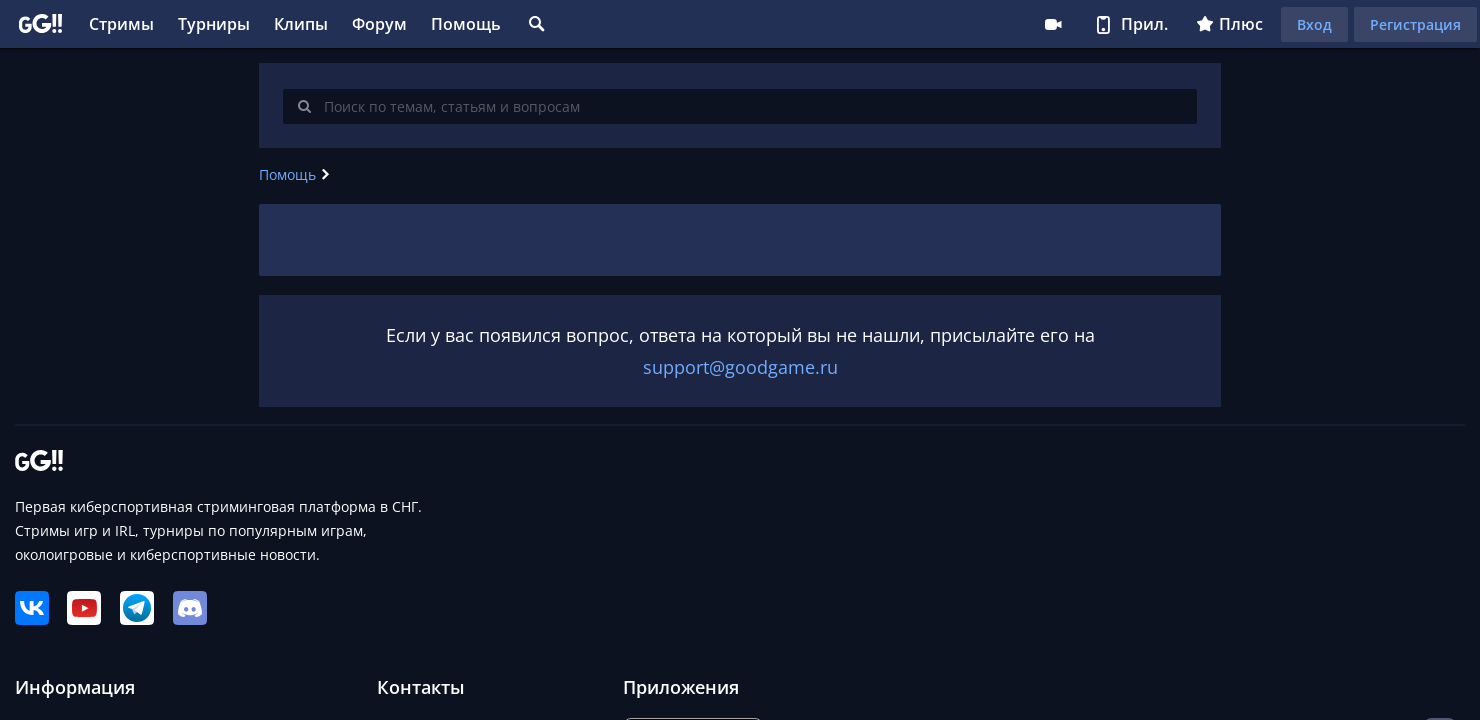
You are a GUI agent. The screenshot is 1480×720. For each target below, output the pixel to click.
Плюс (1229, 24)
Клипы (301, 24)
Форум (379, 24)
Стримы (121, 24)
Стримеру (1053, 24)
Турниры (214, 24)
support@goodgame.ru (740, 367)
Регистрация (1415, 24)
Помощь (466, 24)
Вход (1314, 24)
